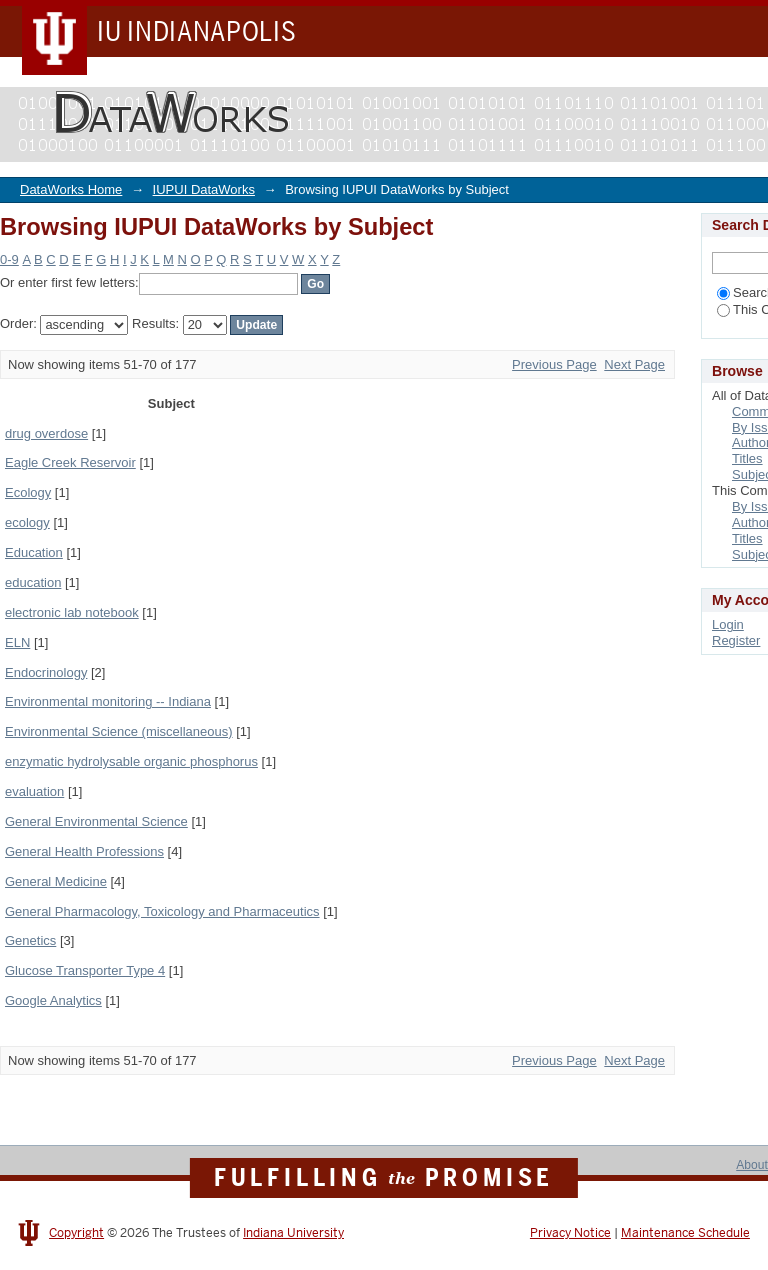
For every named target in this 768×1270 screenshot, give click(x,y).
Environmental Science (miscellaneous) (119, 731)
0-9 (9, 259)
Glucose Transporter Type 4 (85, 970)
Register (736, 640)
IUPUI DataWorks (204, 189)
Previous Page (554, 364)
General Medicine (56, 881)
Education (34, 552)
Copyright (76, 1233)
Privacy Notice (570, 1233)
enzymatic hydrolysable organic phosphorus (131, 761)
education (33, 582)
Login (728, 624)
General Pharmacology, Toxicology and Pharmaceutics (162, 911)
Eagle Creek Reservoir (70, 462)
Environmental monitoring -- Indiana (108, 701)
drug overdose (46, 433)
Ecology (28, 492)
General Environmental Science (96, 821)
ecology (27, 522)
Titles (747, 458)
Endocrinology (46, 672)
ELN (17, 642)
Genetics (30, 940)
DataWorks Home (71, 189)
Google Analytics (53, 1000)
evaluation (34, 791)
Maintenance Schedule (685, 1233)
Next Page (634, 364)
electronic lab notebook (72, 612)
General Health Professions (84, 851)
